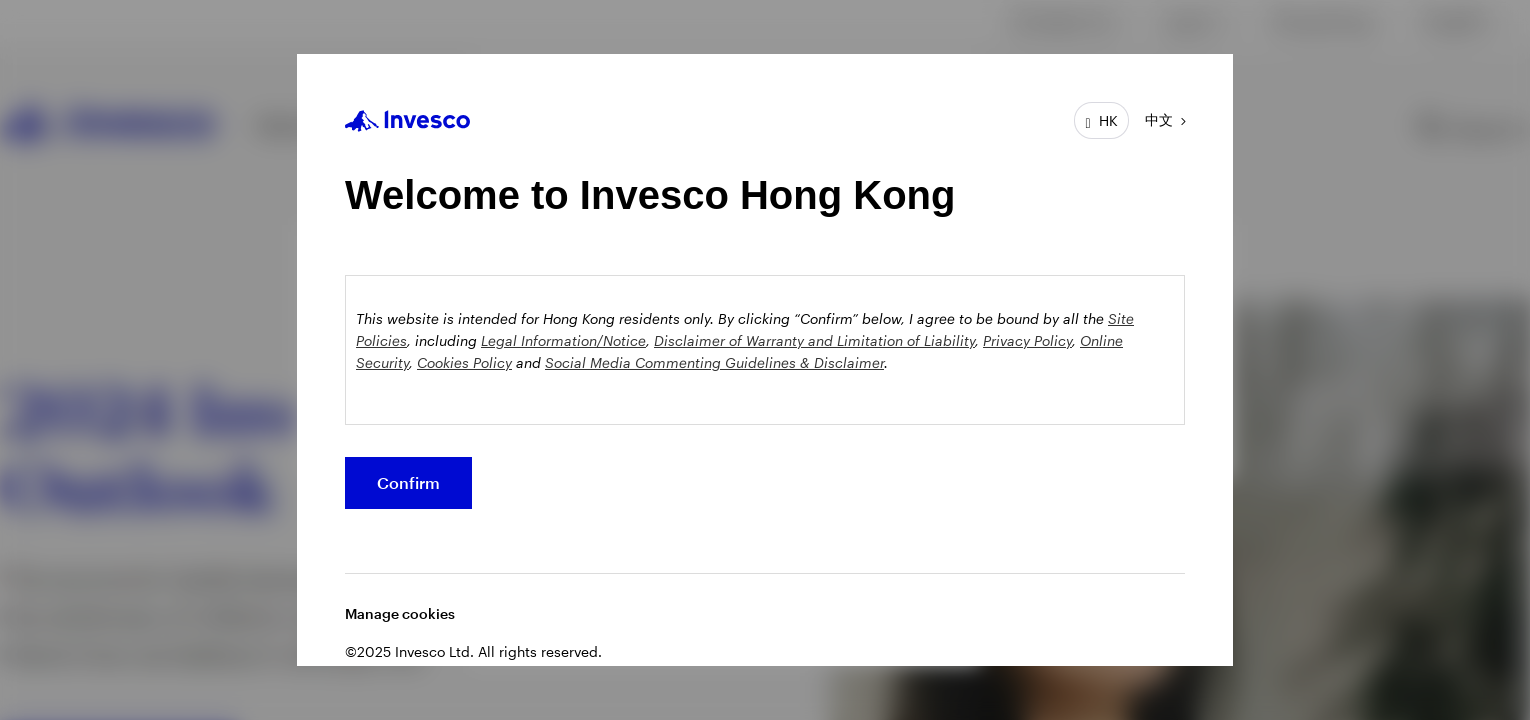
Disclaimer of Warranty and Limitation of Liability (814, 340)
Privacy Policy (1027, 340)
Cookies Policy (464, 362)
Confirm (408, 482)
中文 (1159, 119)
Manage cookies (400, 613)
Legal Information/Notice (563, 340)
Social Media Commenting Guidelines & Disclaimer (714, 362)
